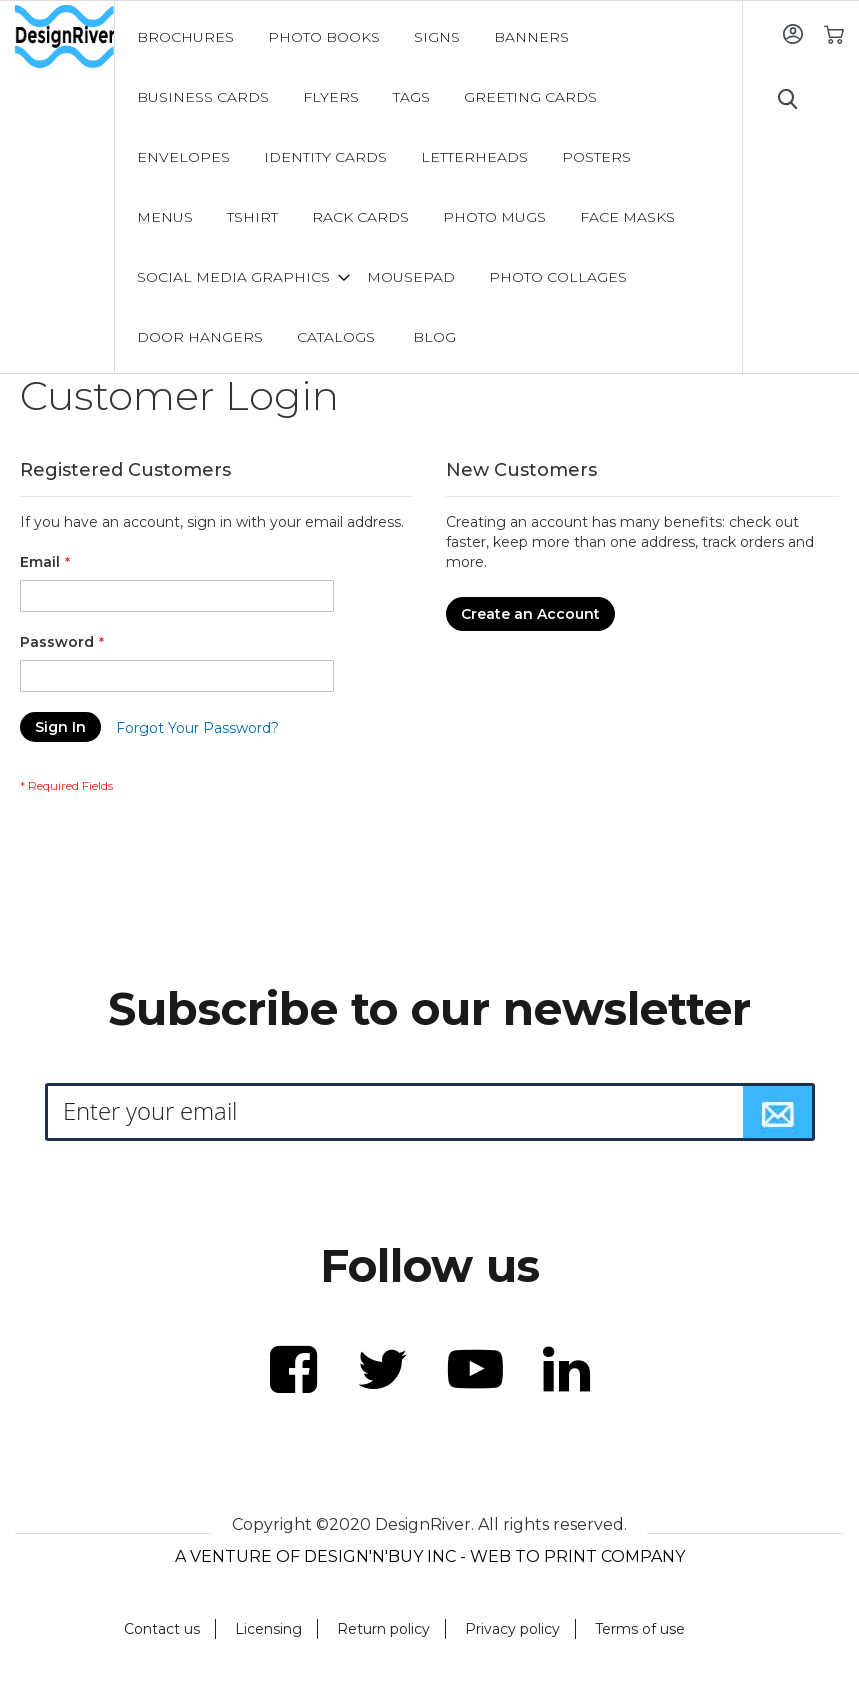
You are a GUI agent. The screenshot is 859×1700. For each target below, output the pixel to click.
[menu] (428, 187)
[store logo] (64, 37)
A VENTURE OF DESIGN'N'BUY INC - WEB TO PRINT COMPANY (430, 1556)
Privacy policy (512, 1629)
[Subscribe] (778, 1112)
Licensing (268, 1629)
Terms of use (640, 1629)
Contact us (162, 1629)
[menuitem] (185, 37)
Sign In (792, 33)
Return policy (383, 1629)
